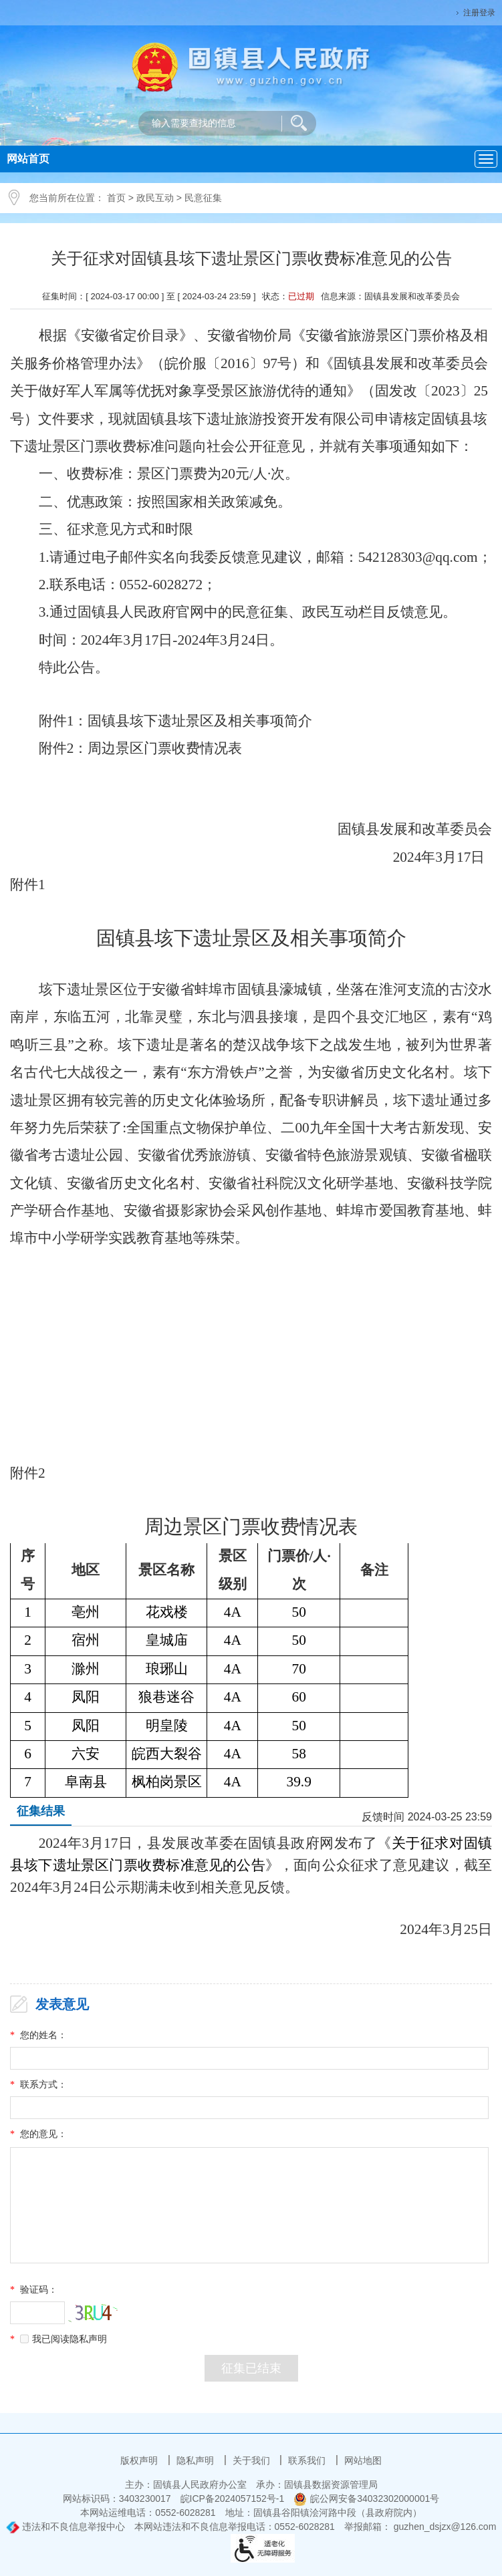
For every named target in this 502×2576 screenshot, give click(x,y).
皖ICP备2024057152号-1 (232, 2498)
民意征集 (203, 197)
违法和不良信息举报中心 (65, 2526)
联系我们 (308, 2460)
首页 (116, 197)
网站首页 (28, 158)
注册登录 (479, 12)
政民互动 (155, 197)
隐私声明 (196, 2460)
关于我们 (253, 2460)
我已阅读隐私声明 (63, 2339)
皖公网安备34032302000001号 (366, 2498)
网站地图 (363, 2460)
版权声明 (140, 2460)
